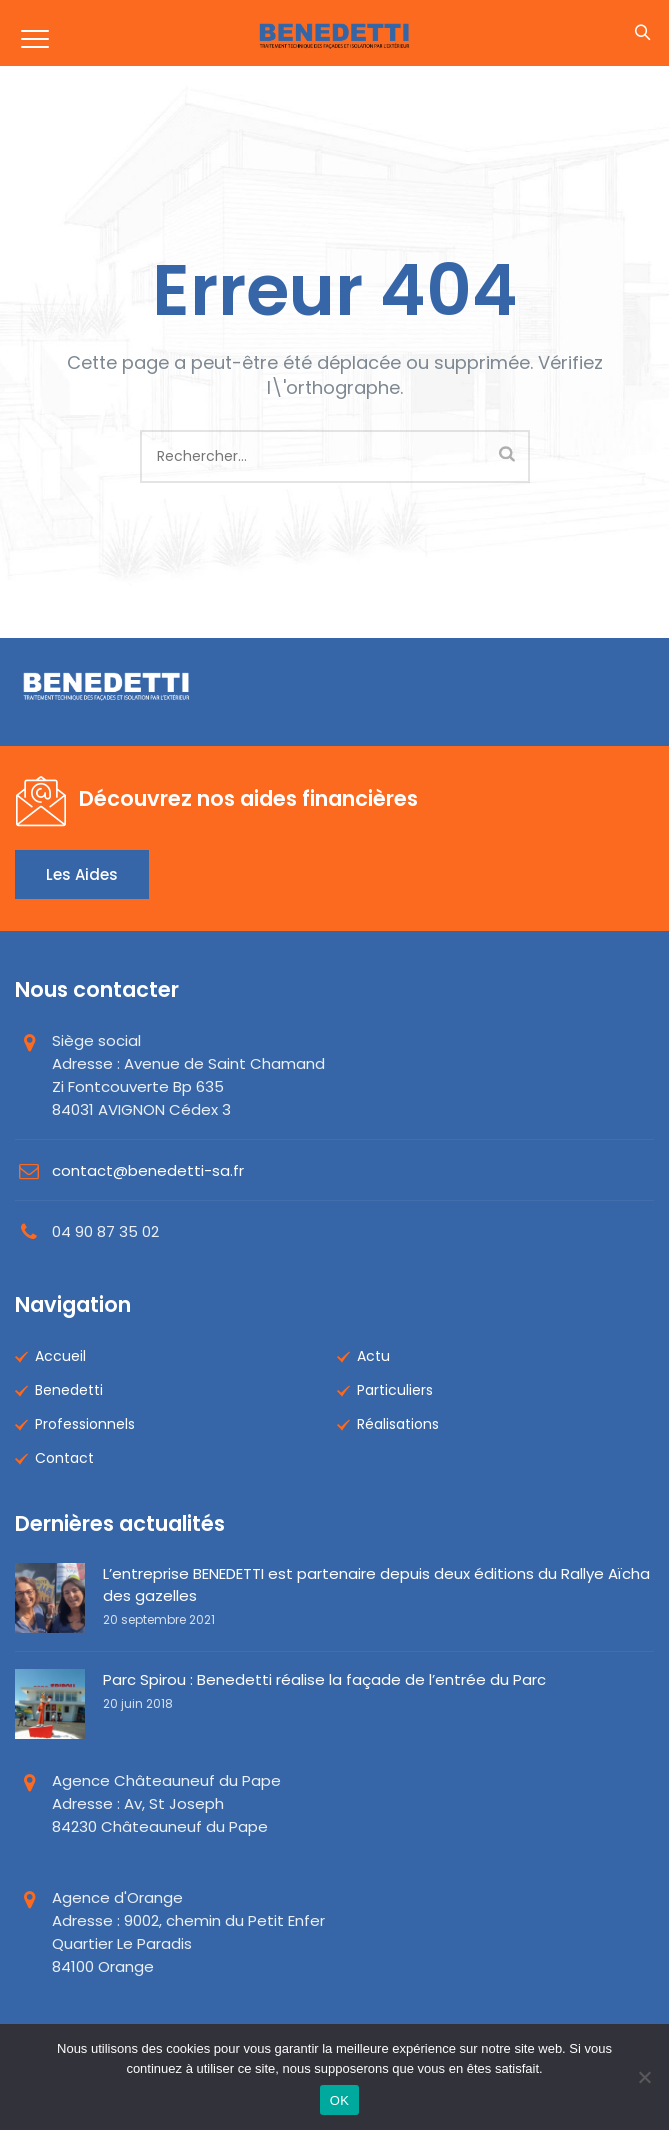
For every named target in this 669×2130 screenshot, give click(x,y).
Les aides (82, 874)
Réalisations (398, 1424)
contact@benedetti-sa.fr (148, 1170)
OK (339, 2100)
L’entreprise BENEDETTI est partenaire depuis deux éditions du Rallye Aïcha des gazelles (376, 1584)
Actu (373, 1356)
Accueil (60, 1356)
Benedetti (69, 1390)
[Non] (644, 2077)
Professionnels (85, 1424)
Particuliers (395, 1390)
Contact (64, 1458)
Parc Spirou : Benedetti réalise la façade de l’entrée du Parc (324, 1679)
